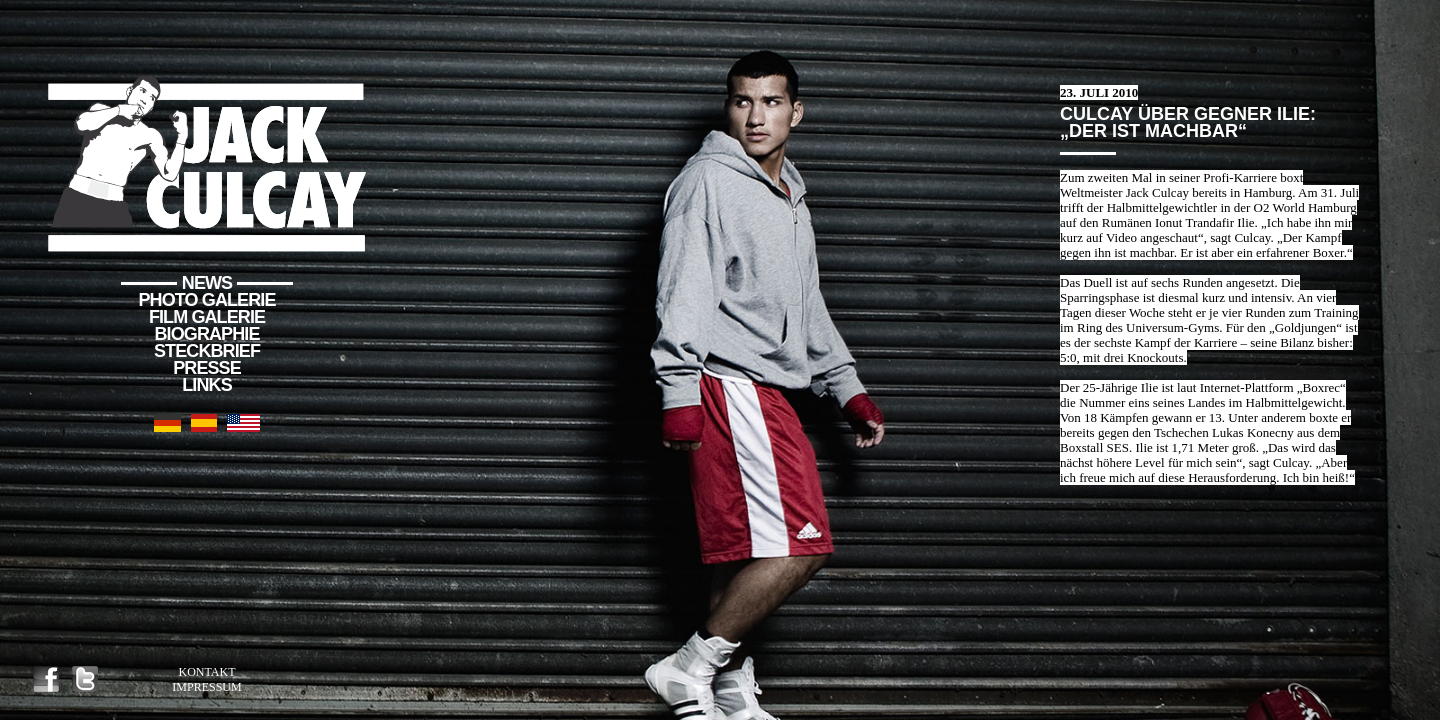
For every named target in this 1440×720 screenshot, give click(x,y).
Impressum (206, 687)
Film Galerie (207, 317)
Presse (207, 368)
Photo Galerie (207, 300)
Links (207, 385)
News (207, 283)
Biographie (206, 334)
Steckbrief (207, 351)
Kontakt (206, 672)
